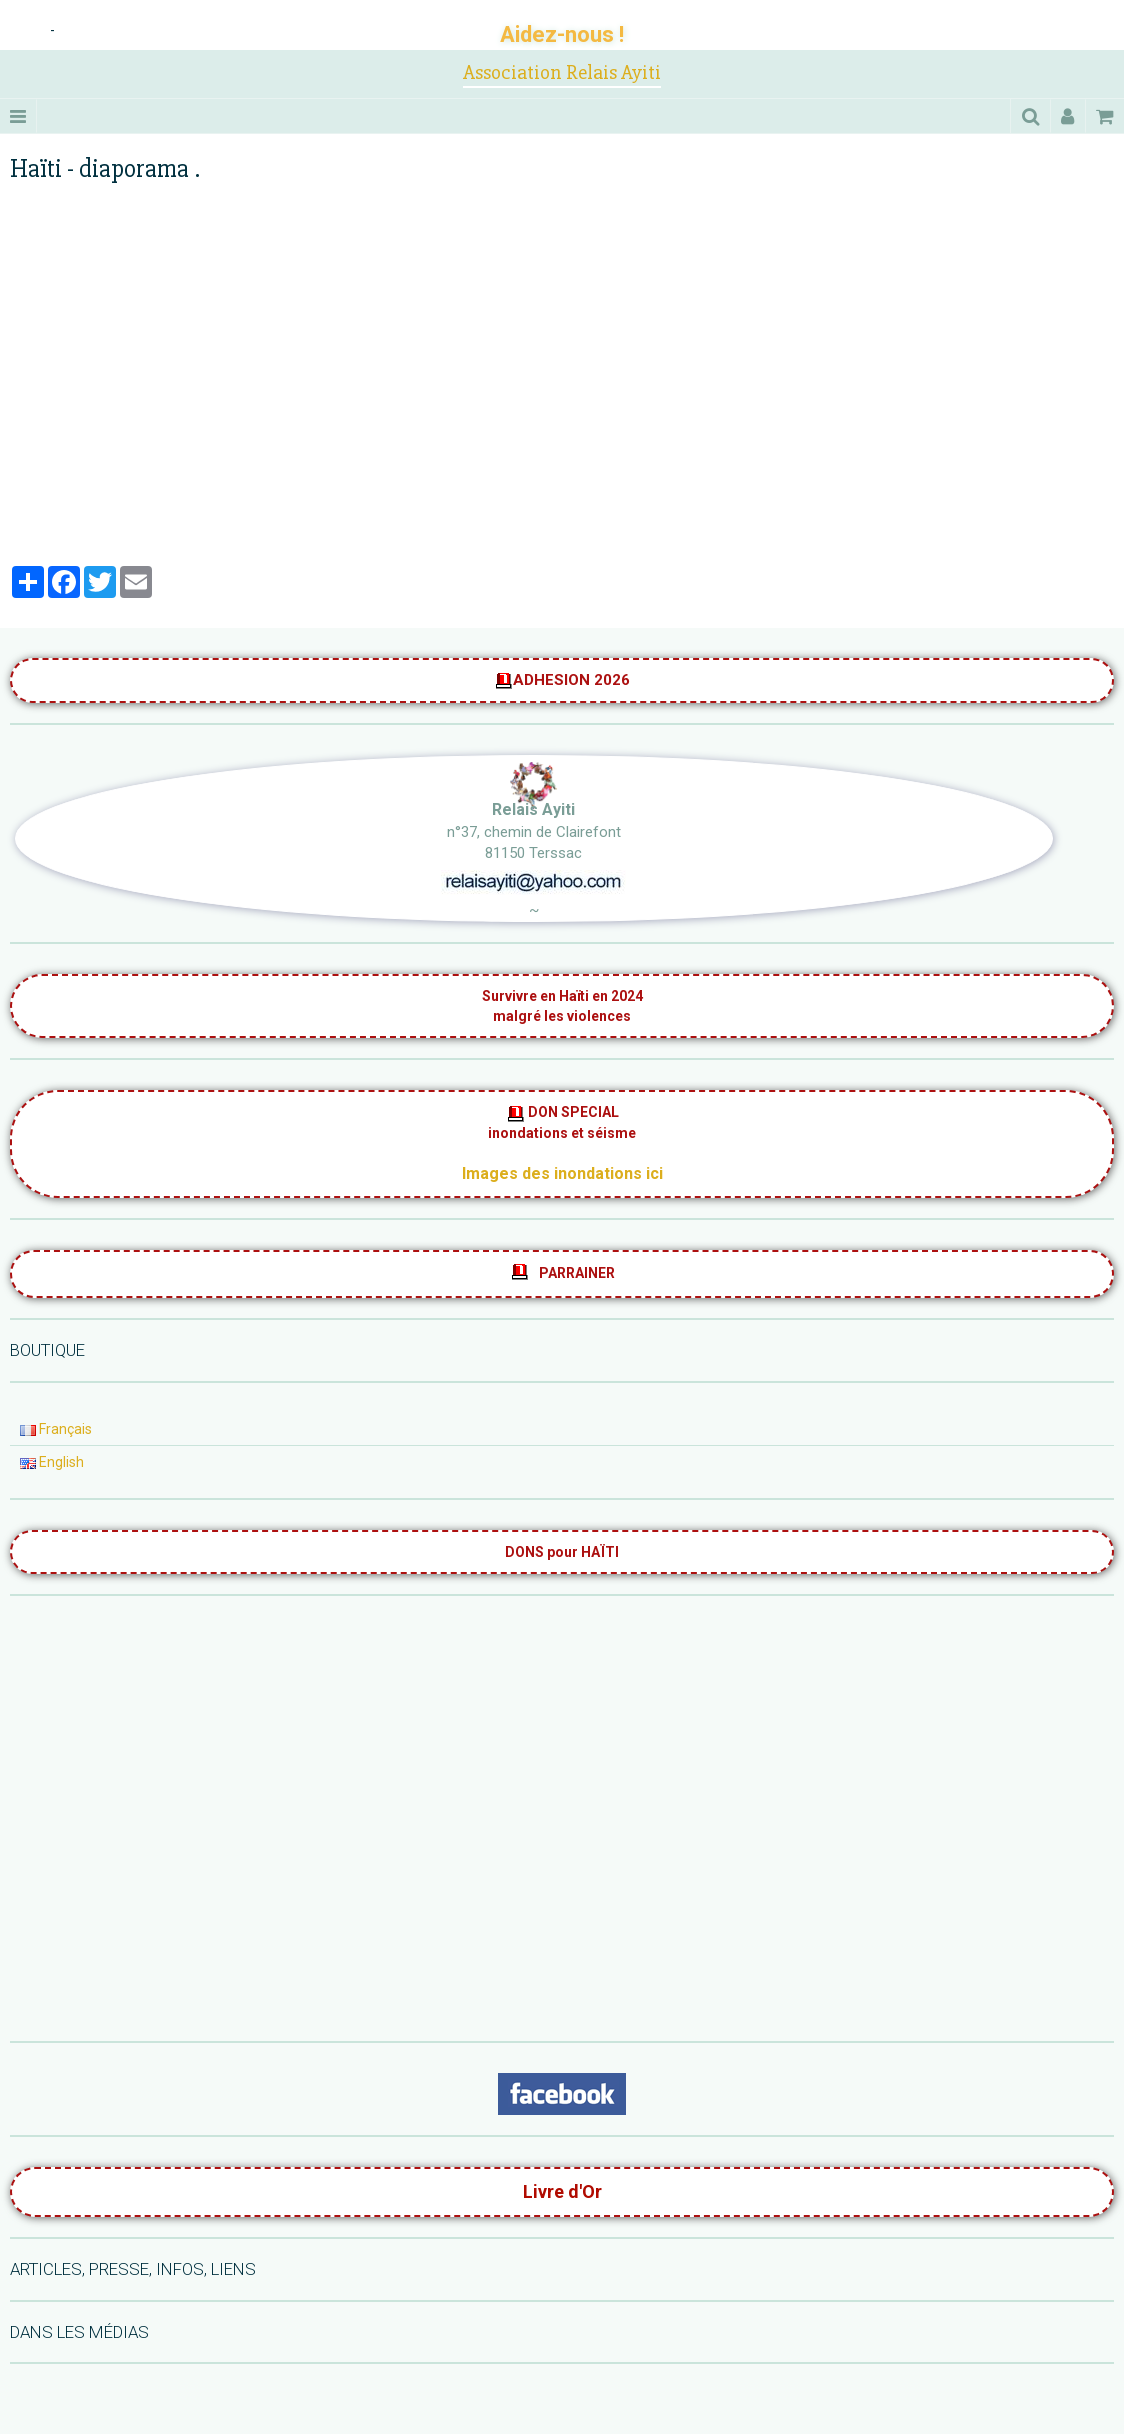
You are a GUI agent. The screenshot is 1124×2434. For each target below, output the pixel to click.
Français (56, 1429)
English (52, 1462)
